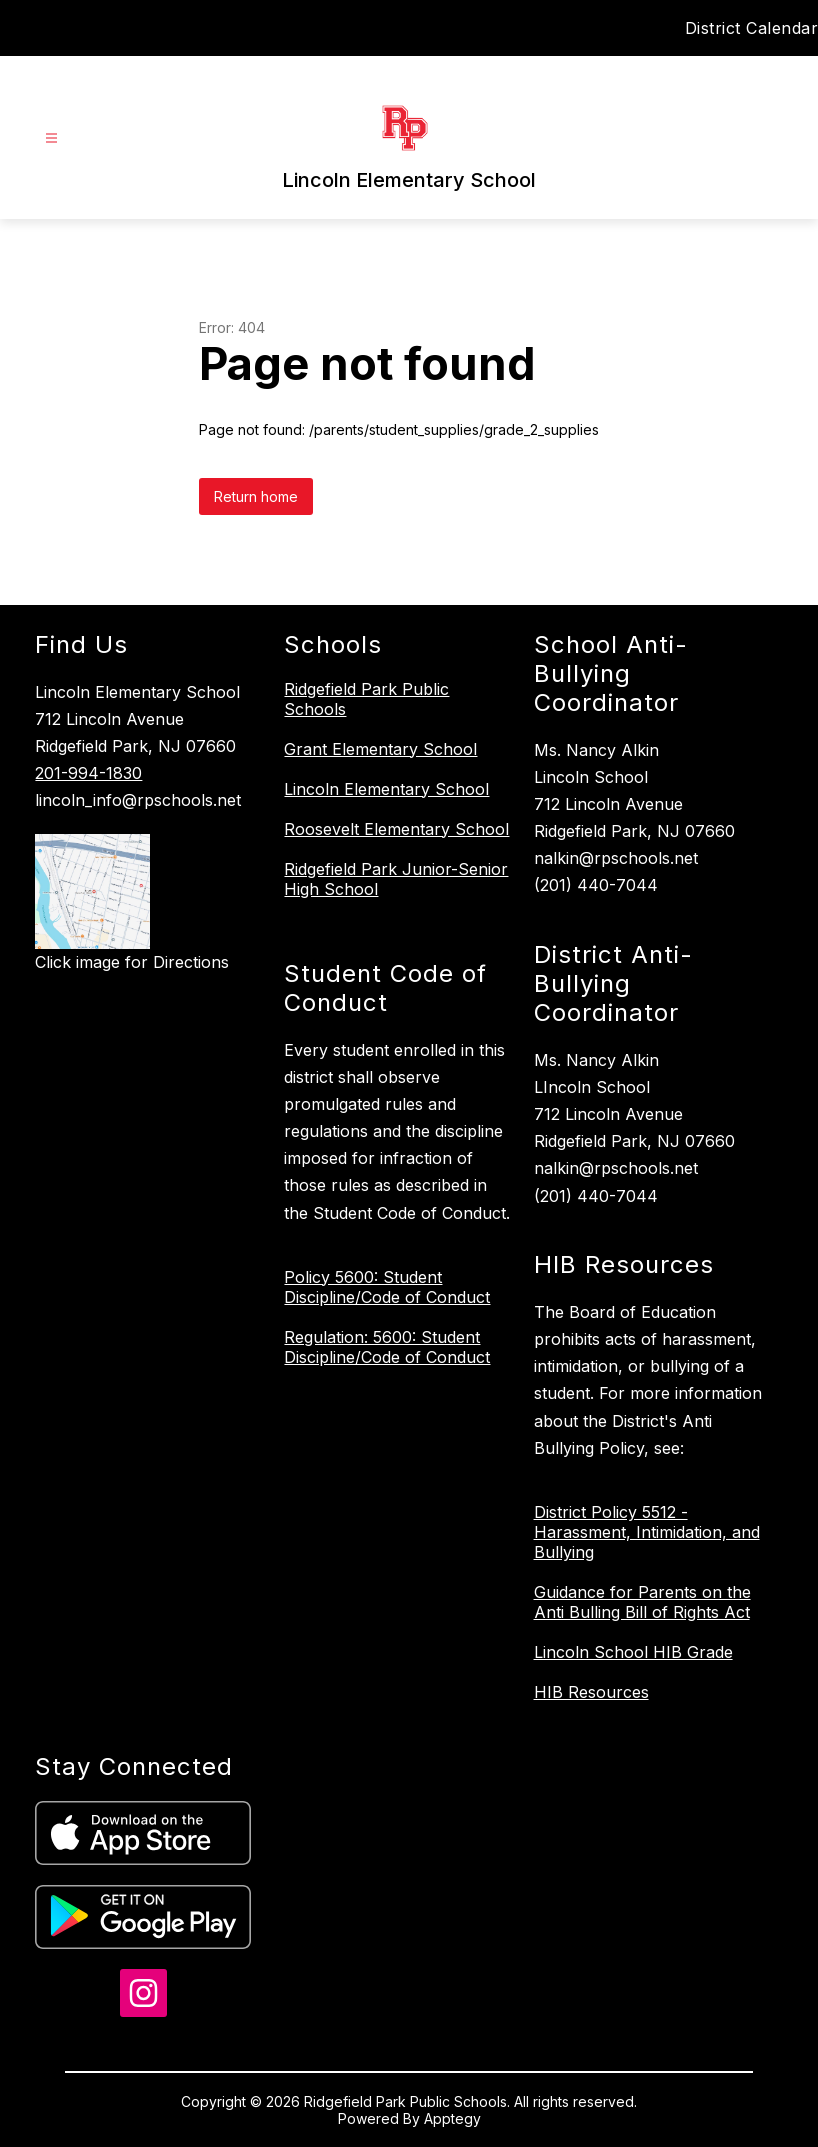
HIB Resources (591, 1692)
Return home (256, 496)
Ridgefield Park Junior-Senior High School (396, 879)
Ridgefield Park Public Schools (366, 699)
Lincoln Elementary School (386, 789)
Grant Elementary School (380, 749)
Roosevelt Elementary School (396, 829)
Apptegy (452, 2118)
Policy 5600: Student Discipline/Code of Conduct (387, 1287)
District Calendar (752, 28)
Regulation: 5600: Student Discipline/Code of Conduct (387, 1347)
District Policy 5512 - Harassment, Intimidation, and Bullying (647, 1532)
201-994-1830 (88, 773)
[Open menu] (51, 138)
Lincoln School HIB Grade (633, 1652)
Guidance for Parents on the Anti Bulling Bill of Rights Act (642, 1602)
